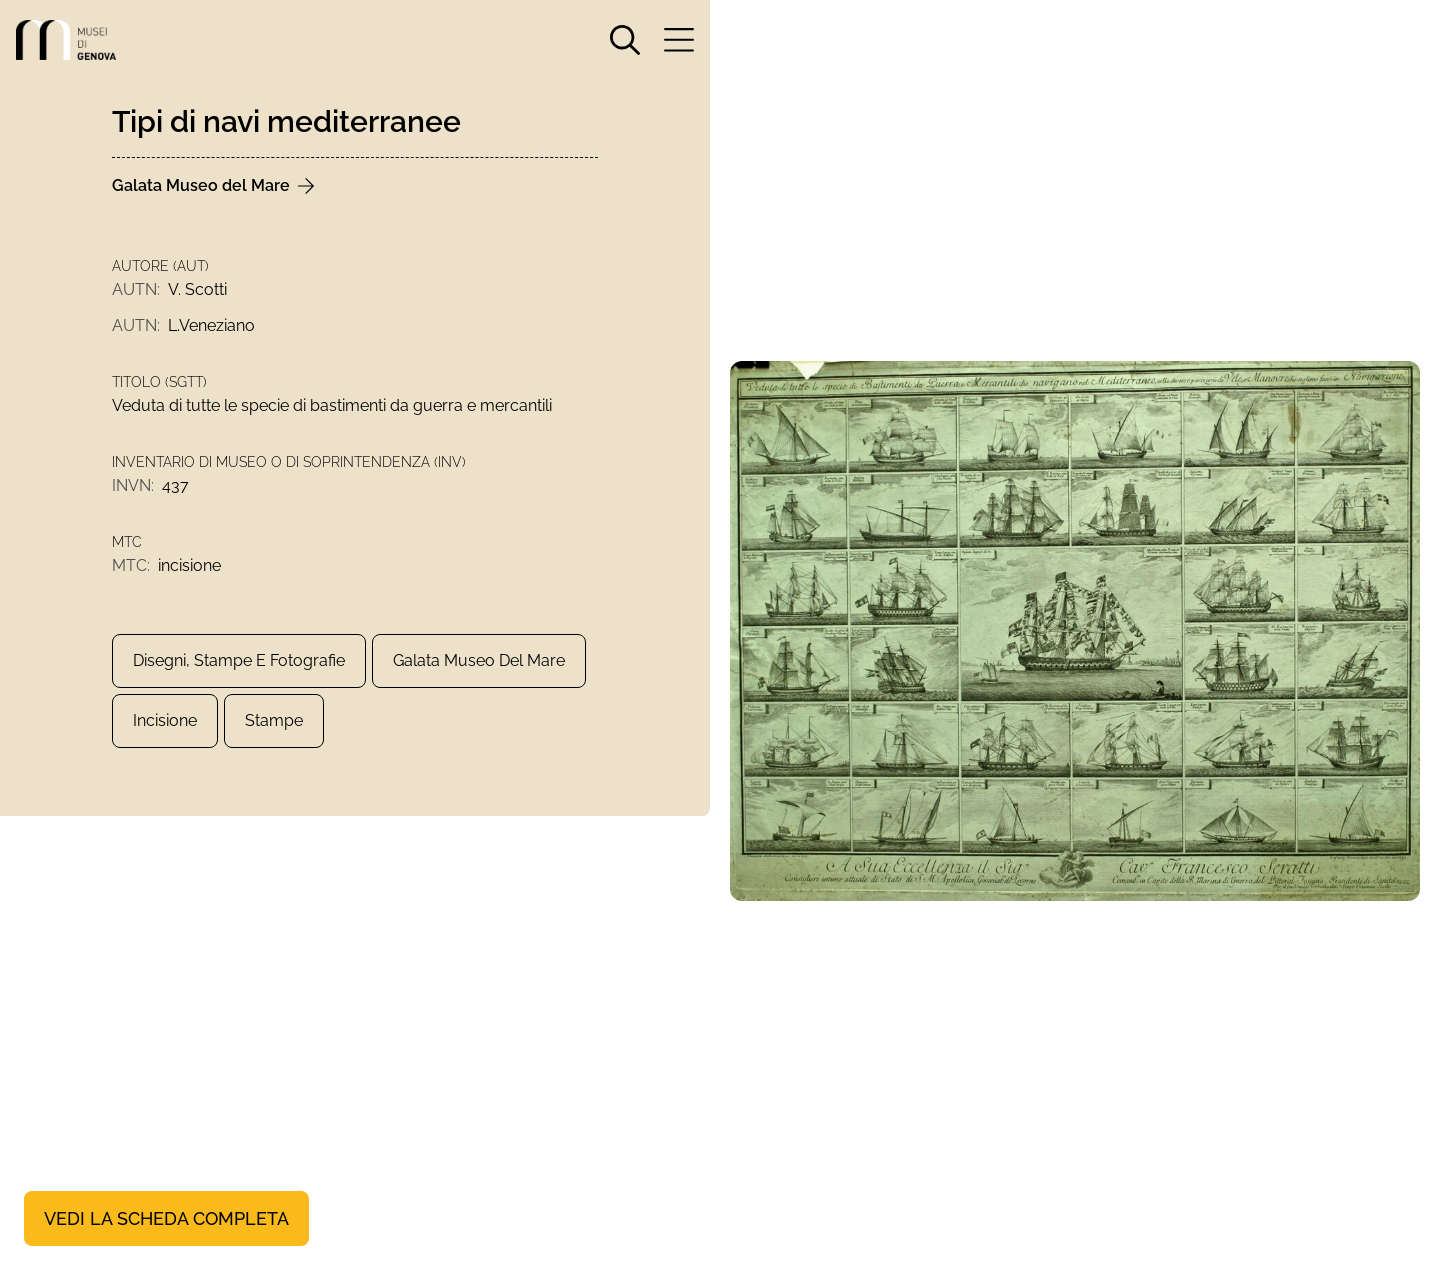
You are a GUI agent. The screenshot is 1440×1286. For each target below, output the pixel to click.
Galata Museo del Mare (479, 660)
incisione (165, 720)
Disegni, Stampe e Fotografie (239, 660)
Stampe (274, 720)
